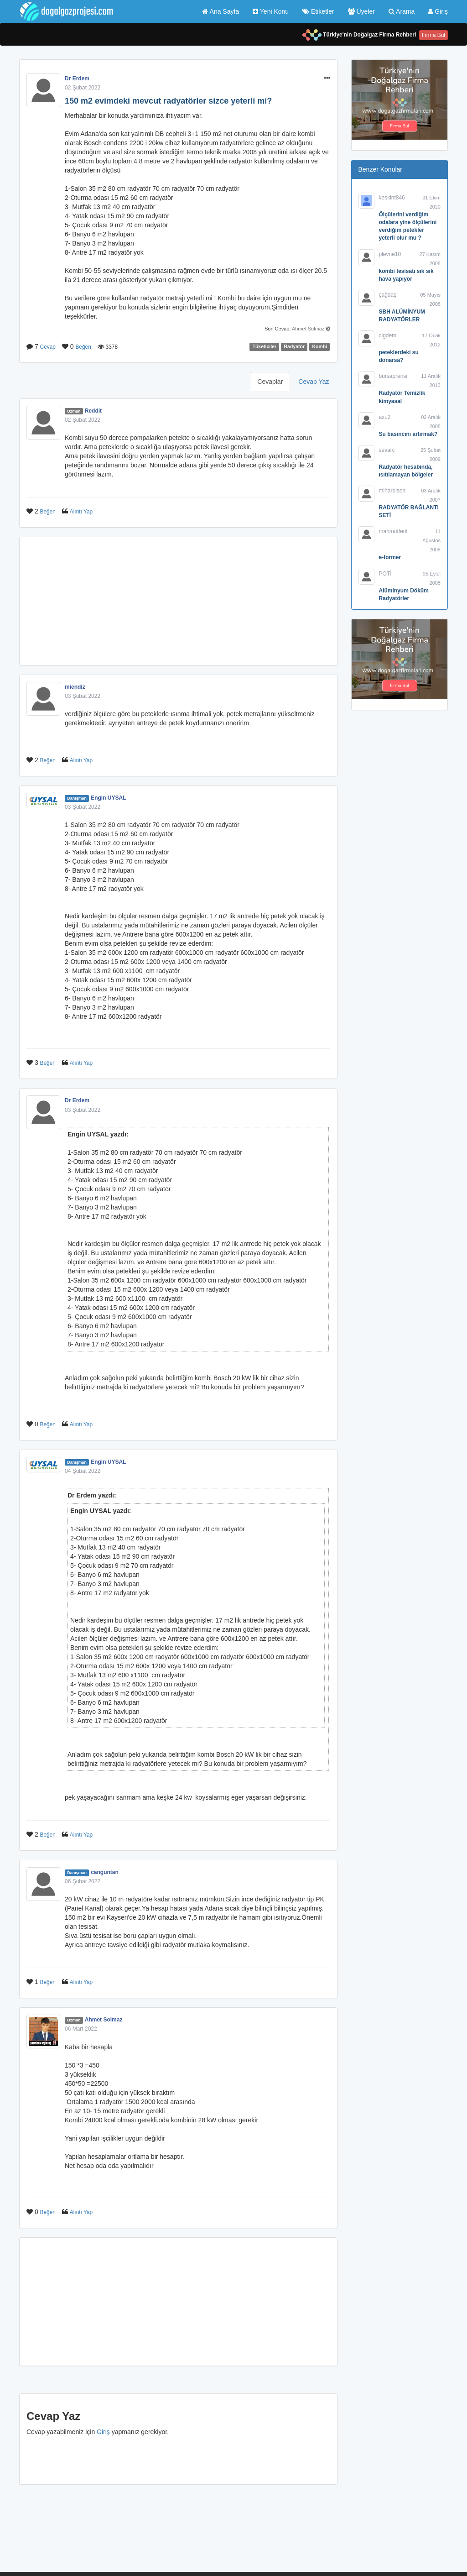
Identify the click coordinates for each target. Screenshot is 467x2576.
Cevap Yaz (313, 381)
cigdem (388, 335)
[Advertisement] (178, 601)
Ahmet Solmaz (308, 328)
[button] (327, 78)
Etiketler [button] (318, 11)
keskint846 (392, 197)
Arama (402, 11)
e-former (390, 557)
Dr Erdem (77, 78)
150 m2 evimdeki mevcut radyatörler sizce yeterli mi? (168, 100)
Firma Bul (433, 35)
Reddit (93, 411)
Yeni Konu (271, 11)
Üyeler (361, 11)
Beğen (83, 347)
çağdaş (388, 295)
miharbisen (392, 490)
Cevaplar (270, 381)
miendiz (75, 687)
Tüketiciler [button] (265, 347)
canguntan (105, 1872)
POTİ (385, 574)
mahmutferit (393, 531)
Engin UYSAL (108, 798)
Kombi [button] (319, 347)
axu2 (385, 417)
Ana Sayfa (220, 11)
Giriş (438, 11)
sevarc (387, 450)
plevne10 (390, 254)
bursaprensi (393, 376)
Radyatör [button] (294, 347)
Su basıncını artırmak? (408, 434)
